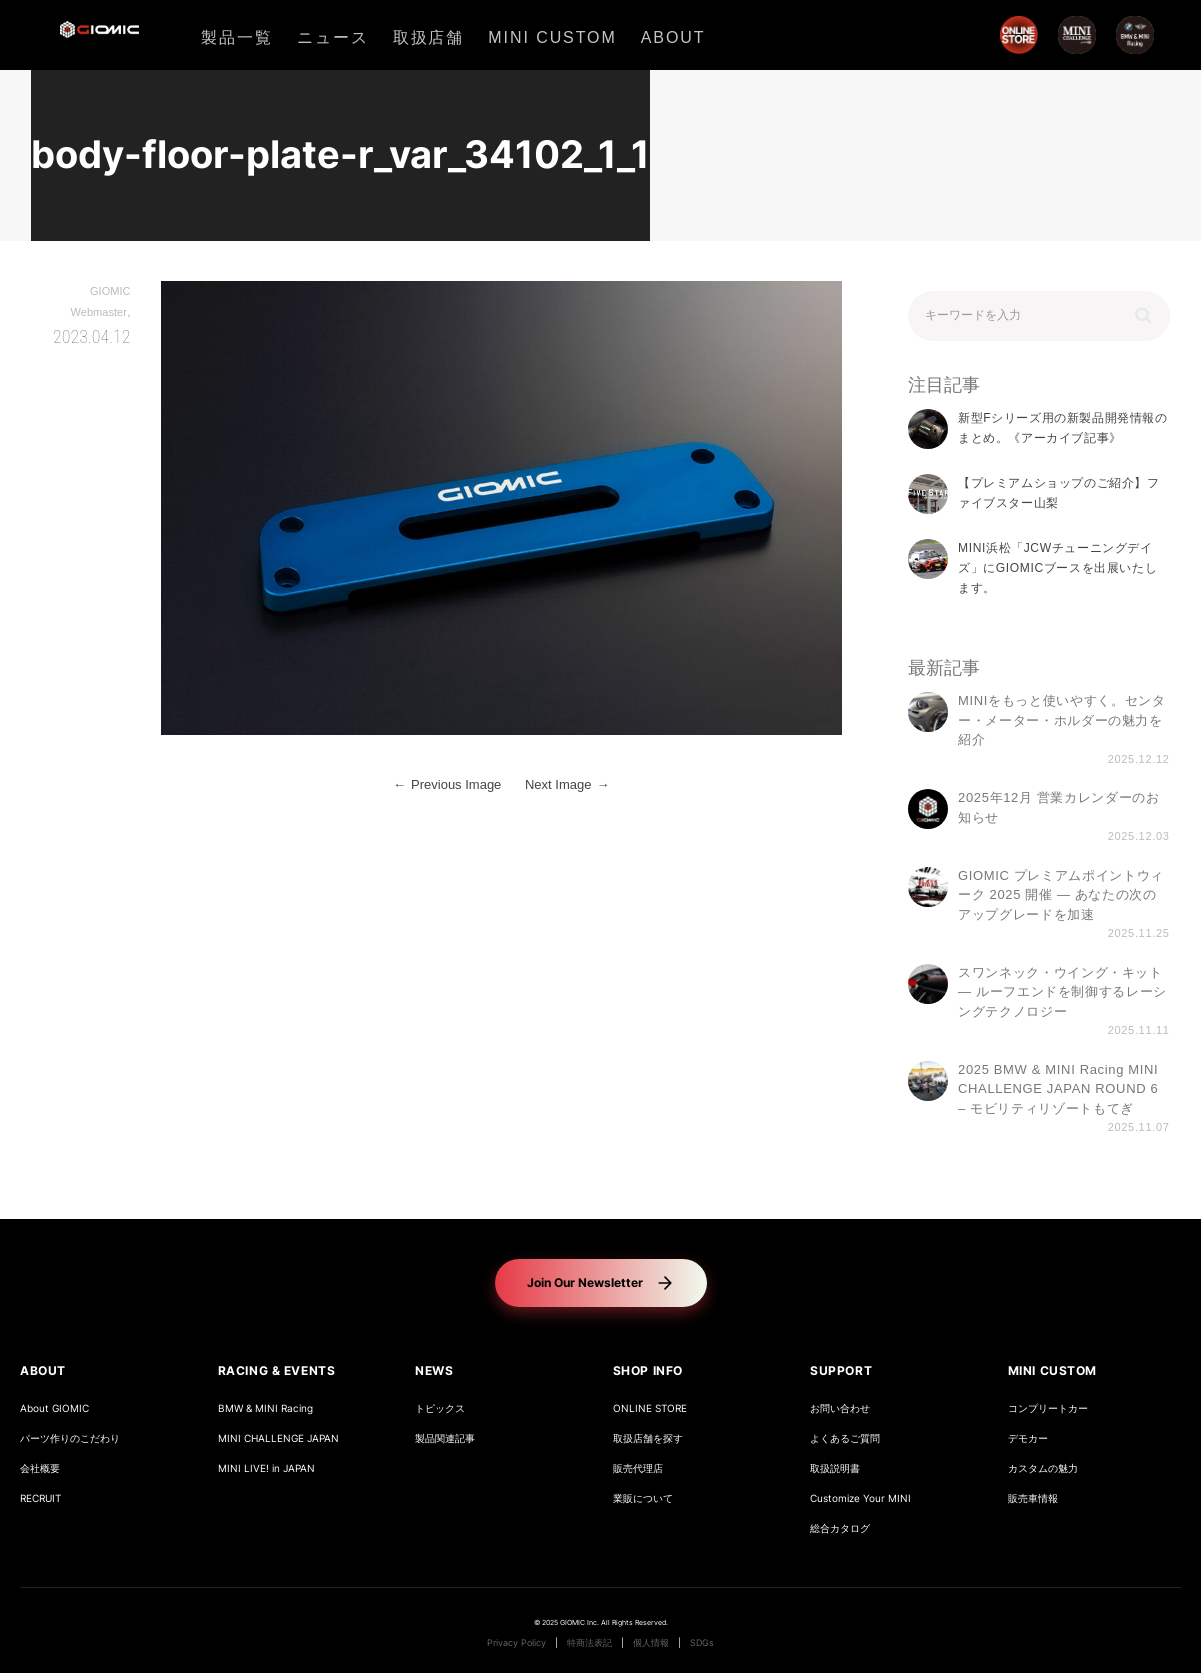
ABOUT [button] (43, 1370)
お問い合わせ (840, 1408)
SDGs (702, 1643)
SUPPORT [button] (841, 1370)
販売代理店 (638, 1468)
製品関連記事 (445, 1438)
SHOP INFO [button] (648, 1370)
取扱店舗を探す (648, 1438)
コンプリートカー (1048, 1408)
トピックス (440, 1408)
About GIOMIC (54, 1408)
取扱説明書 (835, 1468)
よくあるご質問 (845, 1438)
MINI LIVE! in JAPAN (266, 1468)
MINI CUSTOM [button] (1053, 1370)
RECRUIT (40, 1498)
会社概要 (40, 1468)
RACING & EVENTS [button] (277, 1370)
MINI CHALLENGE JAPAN (278, 1438)
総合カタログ (840, 1528)
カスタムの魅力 (1043, 1468)
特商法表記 (589, 1643)
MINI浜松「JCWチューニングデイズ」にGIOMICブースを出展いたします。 (1057, 568)
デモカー (1028, 1438)
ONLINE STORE (650, 1408)
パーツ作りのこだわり (70, 1438)
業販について (643, 1498)
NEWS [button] (434, 1370)
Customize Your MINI (860, 1498)
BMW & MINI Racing (265, 1408)
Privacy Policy (516, 1643)
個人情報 (651, 1643)
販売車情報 (1033, 1498)
